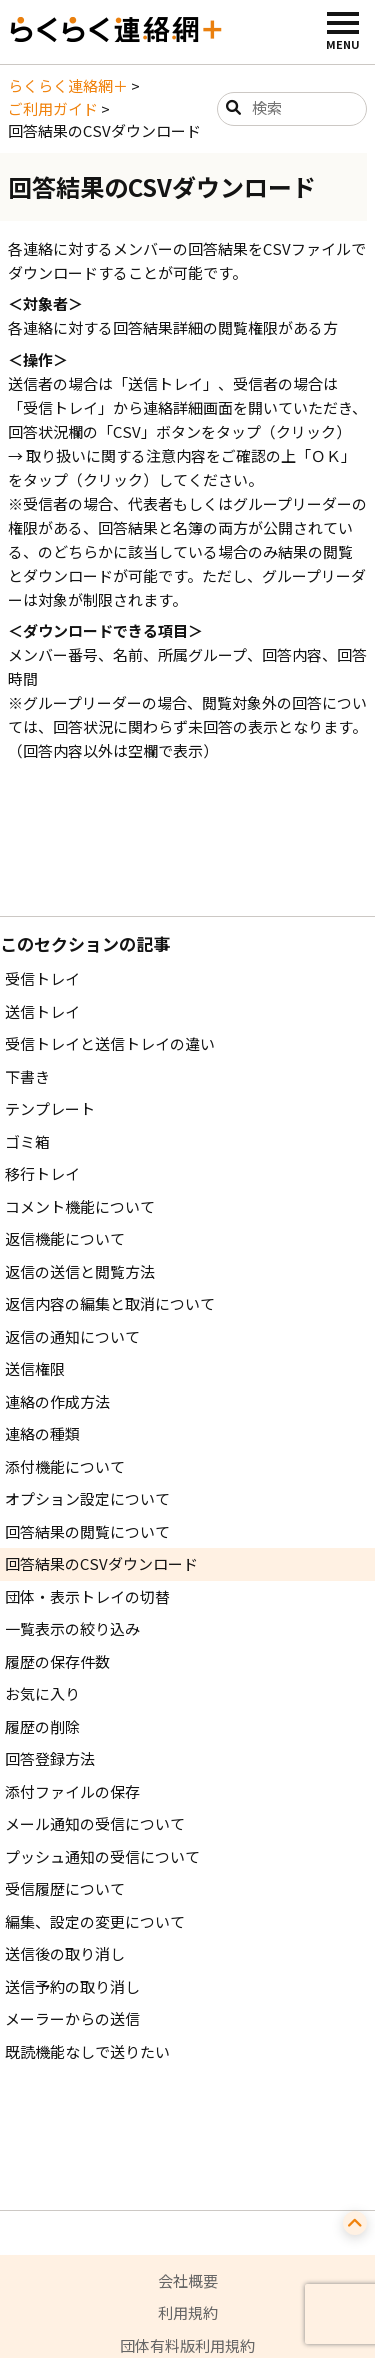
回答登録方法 (50, 1758)
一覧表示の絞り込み (72, 1628)
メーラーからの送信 (72, 2018)
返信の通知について (72, 1336)
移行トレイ (42, 1173)
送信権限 (35, 1368)
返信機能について (65, 1238)
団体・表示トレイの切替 (87, 1596)
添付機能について (65, 1466)
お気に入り (42, 1693)
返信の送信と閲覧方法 (80, 1271)
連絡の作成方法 (57, 1401)
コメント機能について (80, 1206)
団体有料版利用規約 (187, 2345)
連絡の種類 (42, 1433)
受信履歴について (65, 1888)
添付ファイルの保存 (72, 1791)
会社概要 (188, 2280)
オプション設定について (87, 1498)
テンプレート (50, 1108)
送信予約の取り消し (72, 1986)
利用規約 (188, 2312)
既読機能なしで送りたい (87, 2051)
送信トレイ (42, 1011)
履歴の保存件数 (57, 1661)
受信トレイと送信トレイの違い (110, 1043)
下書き (27, 1076)
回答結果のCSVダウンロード (101, 1563)
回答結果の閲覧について (87, 1531)
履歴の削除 (42, 1726)
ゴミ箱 (27, 1141)
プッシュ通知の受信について (102, 1856)
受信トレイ (42, 978)
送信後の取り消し (65, 1953)
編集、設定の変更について (95, 1921)
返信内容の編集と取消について (110, 1303)
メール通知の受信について (95, 1823)
